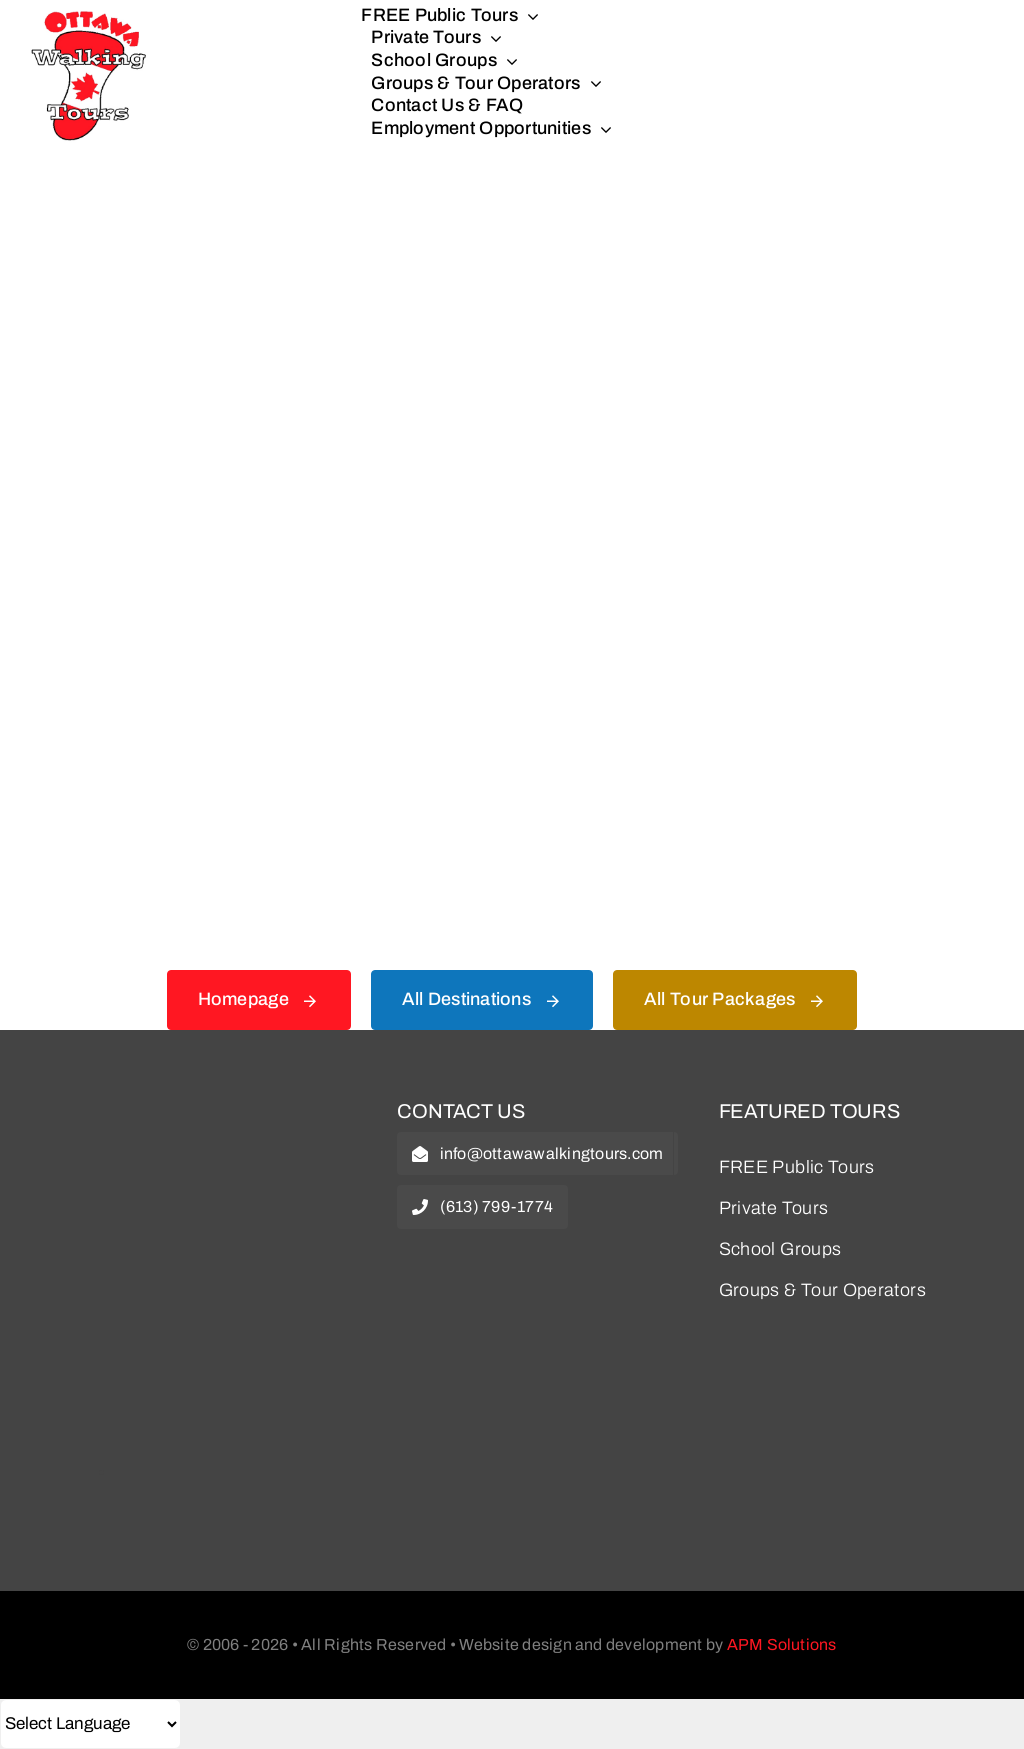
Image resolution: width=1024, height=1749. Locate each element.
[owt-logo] (191, 1114)
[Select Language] (90, 1724)
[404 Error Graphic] (512, 229)
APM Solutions (782, 1644)
